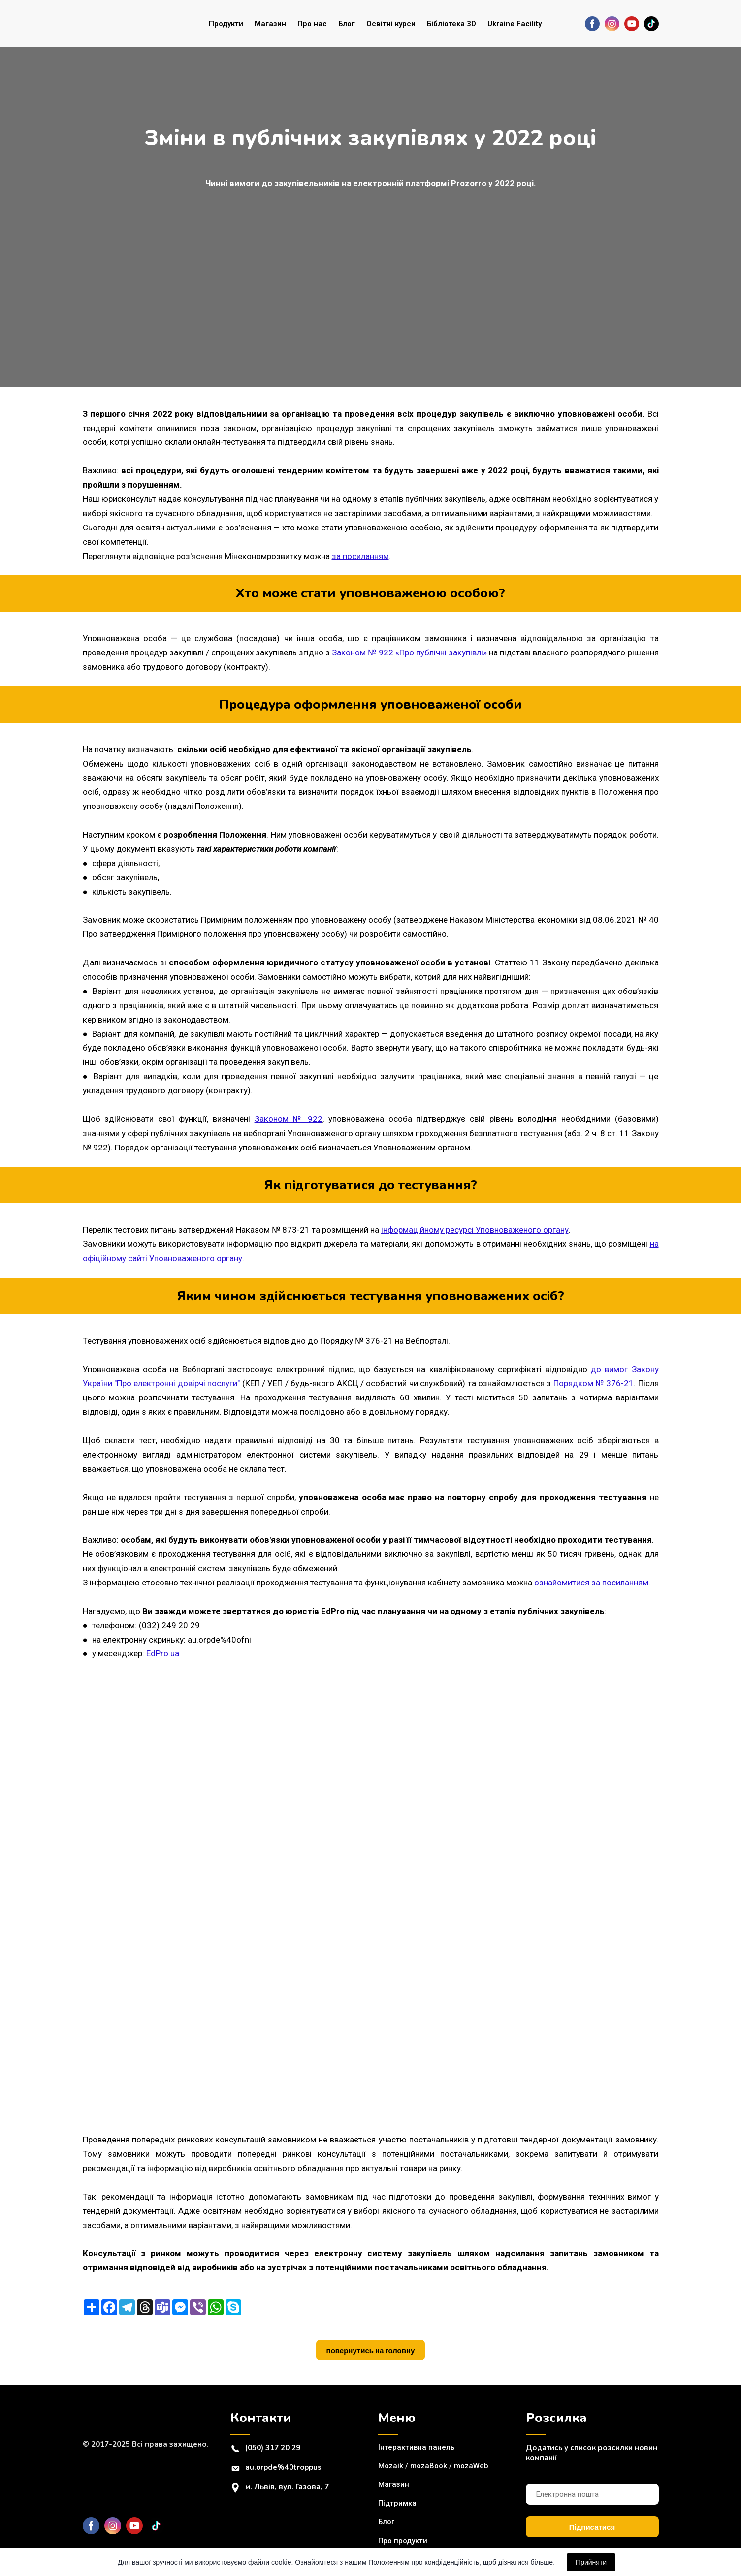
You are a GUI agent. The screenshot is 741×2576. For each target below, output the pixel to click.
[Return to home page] (122, 23)
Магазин (270, 23)
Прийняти (591, 2562)
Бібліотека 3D (451, 23)
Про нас (312, 23)
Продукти (226, 23)
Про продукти (402, 2540)
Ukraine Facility (514, 23)
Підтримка (397, 2503)
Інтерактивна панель (416, 2447)
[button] (592, 23)
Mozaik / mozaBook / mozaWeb (433, 2465)
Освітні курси (391, 23)
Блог (346, 23)
